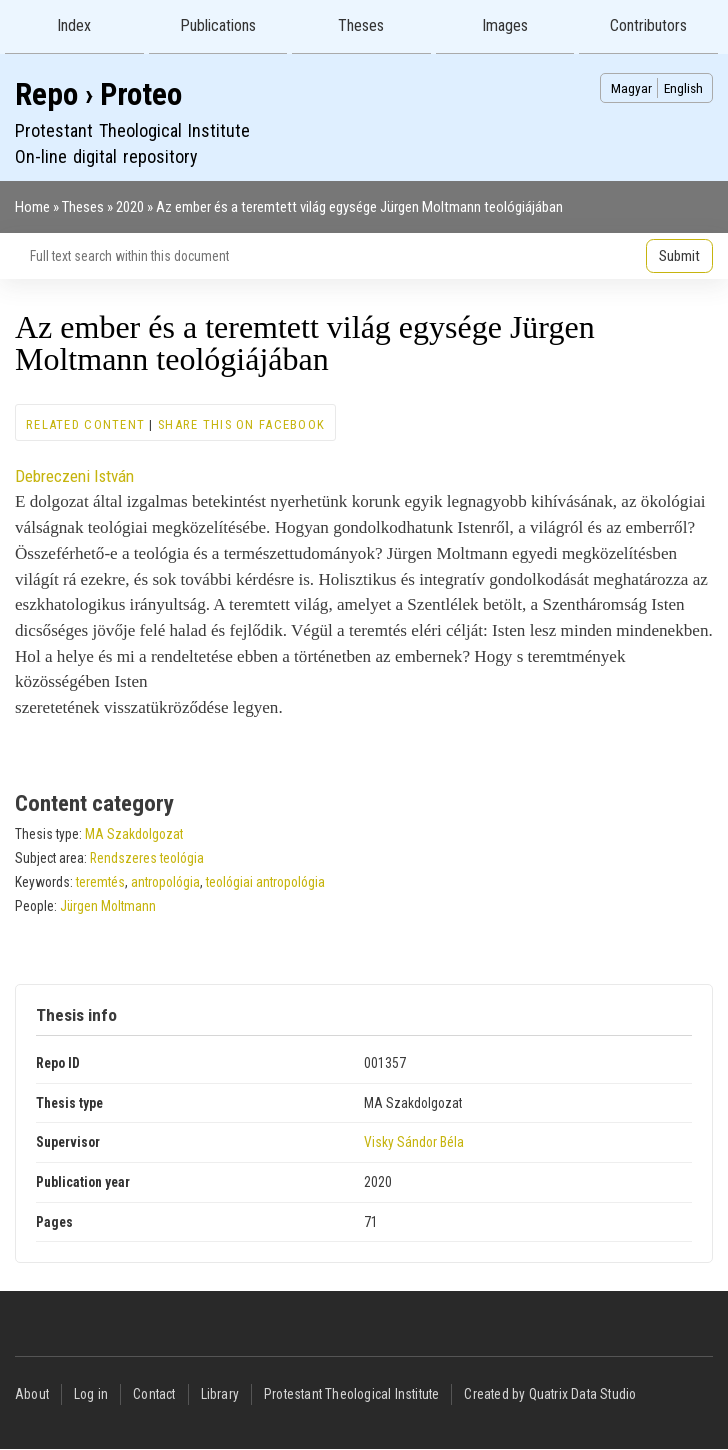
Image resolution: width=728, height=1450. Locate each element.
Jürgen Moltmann (108, 906)
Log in (91, 1394)
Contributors (648, 25)
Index (74, 25)
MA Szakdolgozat (134, 834)
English (683, 88)
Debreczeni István (74, 476)
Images (505, 25)
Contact (154, 1394)
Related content (85, 424)
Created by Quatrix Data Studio (550, 1394)
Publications (218, 25)
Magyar (631, 88)
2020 (130, 207)
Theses (361, 25)
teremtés (100, 882)
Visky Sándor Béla (414, 1142)
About (32, 1394)
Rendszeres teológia (147, 858)
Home (32, 207)
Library (220, 1394)
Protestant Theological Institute (351, 1394)
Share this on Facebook (241, 424)
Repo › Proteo (98, 94)
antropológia (165, 882)
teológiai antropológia (265, 882)
